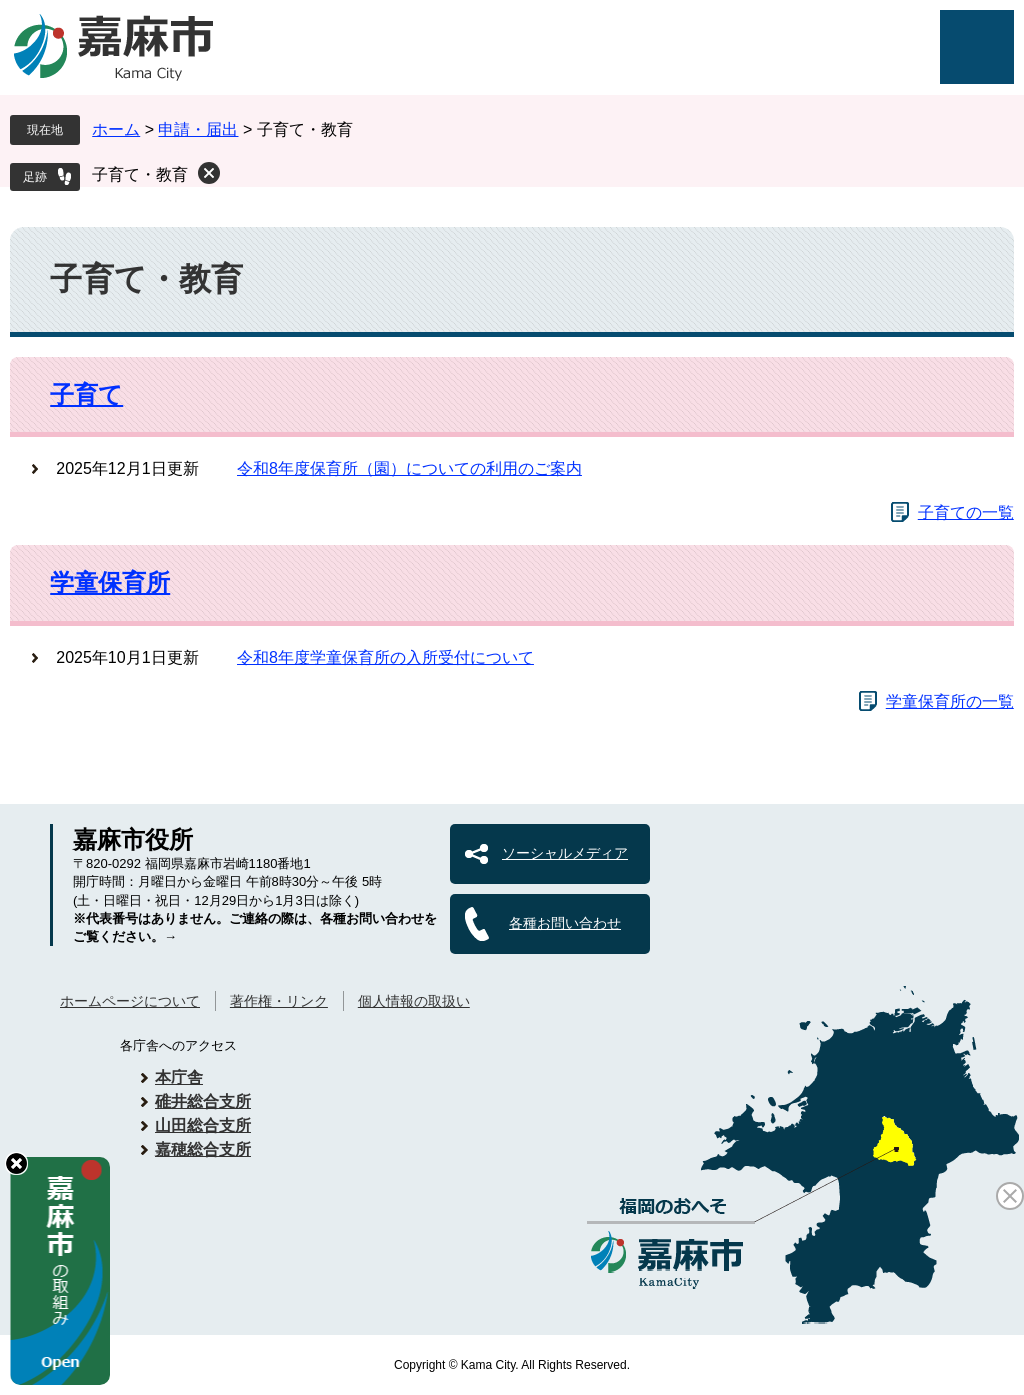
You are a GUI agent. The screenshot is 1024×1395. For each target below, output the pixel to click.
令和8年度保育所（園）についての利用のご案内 (409, 468)
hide (16, 1163)
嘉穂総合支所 (203, 1149)
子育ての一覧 (966, 512)
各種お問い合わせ (565, 923)
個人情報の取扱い (414, 1001)
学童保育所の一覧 (950, 701)
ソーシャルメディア (565, 853)
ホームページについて (130, 1001)
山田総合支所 (203, 1125)
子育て (86, 394)
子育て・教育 (140, 174)
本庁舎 (179, 1077)
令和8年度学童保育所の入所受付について (385, 657)
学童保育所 (110, 582)
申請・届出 (198, 129)
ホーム (116, 129)
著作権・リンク (279, 1001)
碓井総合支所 (203, 1101)
